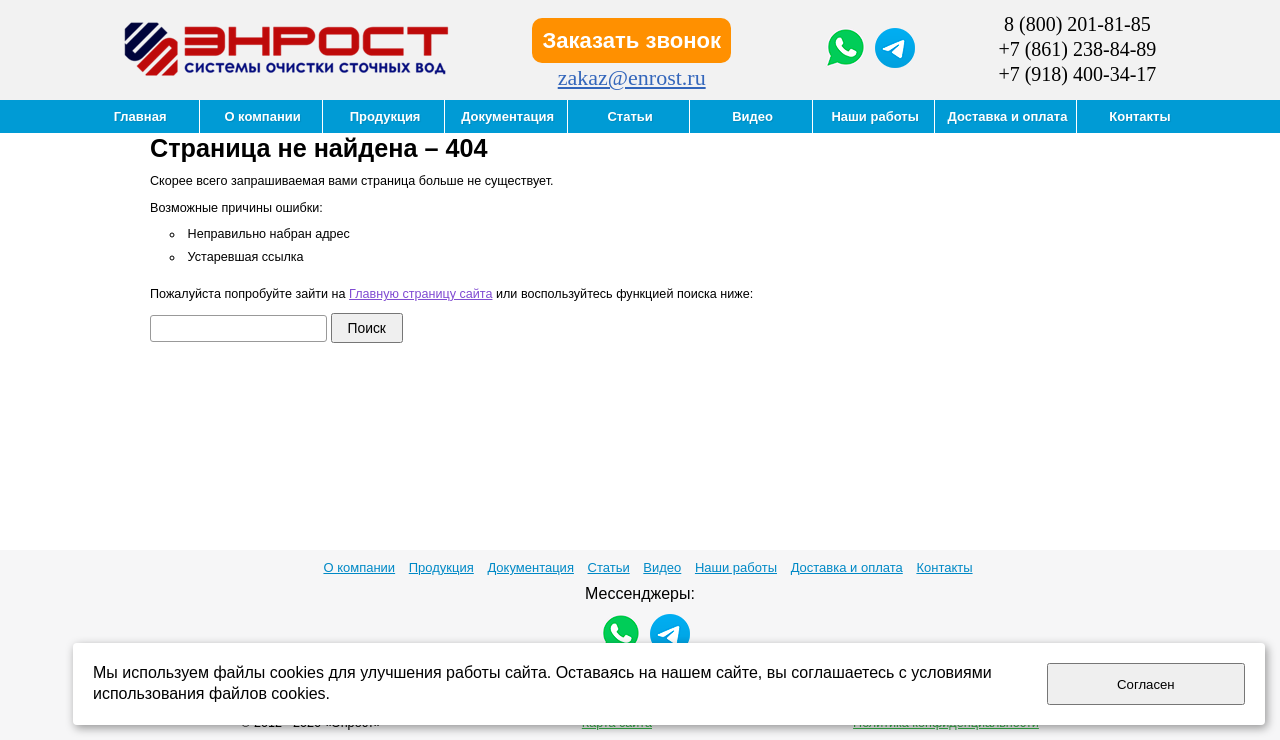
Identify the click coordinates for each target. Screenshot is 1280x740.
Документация (530, 567)
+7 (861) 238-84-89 (1077, 49)
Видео (662, 567)
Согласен (1146, 684)
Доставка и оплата (847, 567)
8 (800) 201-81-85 (1077, 24)
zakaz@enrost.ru (632, 77)
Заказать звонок (631, 40)
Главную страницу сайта (420, 294)
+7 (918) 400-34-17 (1077, 74)
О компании (359, 567)
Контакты (944, 567)
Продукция (441, 567)
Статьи (609, 567)
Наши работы (736, 567)
